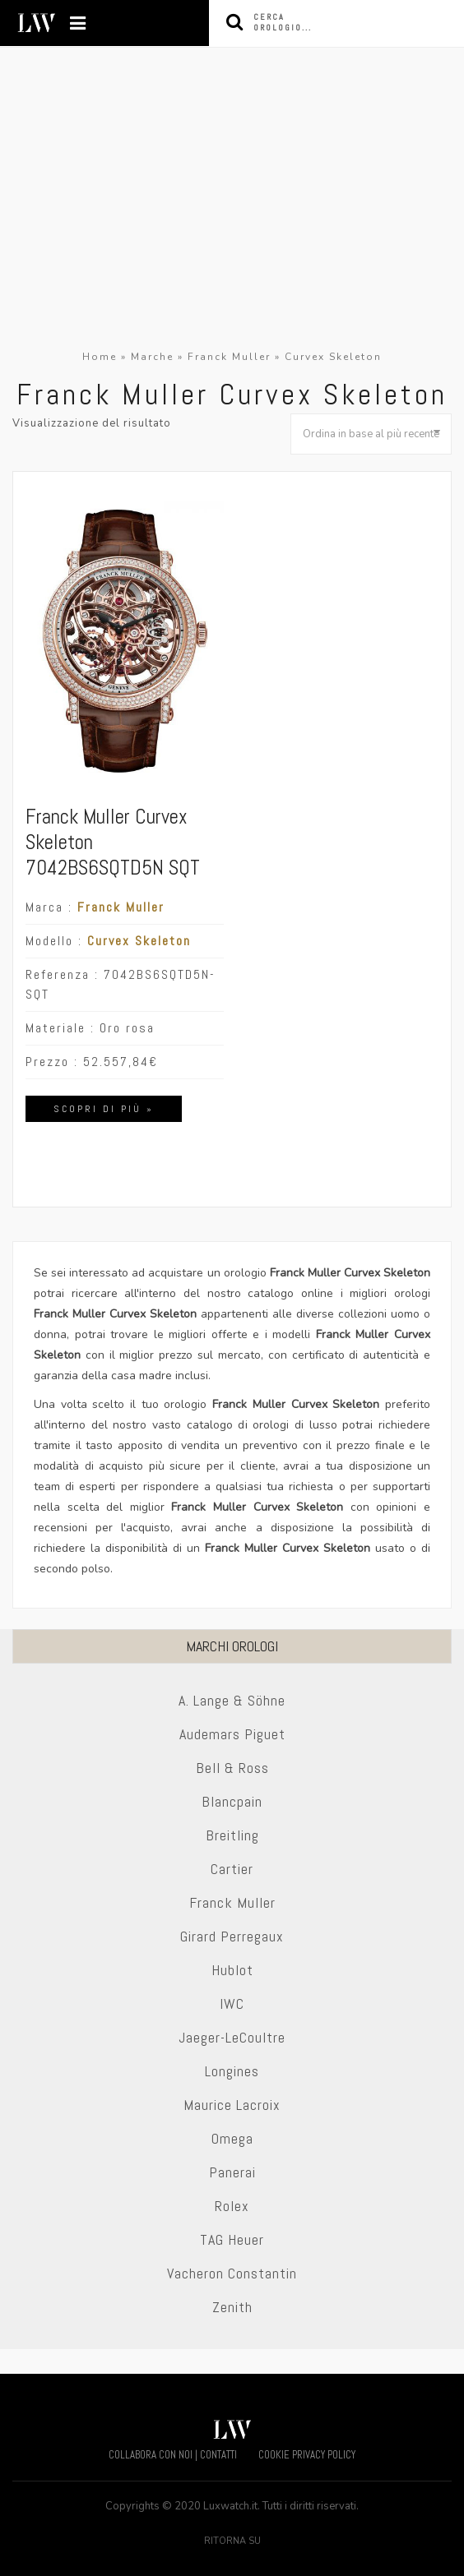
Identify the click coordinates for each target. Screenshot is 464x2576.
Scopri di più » (103, 1108)
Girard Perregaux (232, 1936)
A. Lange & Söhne (232, 1700)
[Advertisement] (232, 223)
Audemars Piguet (232, 1733)
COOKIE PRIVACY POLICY (306, 2455)
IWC (232, 2003)
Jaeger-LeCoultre (232, 2037)
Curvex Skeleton (139, 940)
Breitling (232, 1835)
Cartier (232, 1868)
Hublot (232, 1969)
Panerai (232, 2172)
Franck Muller (229, 356)
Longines (232, 2070)
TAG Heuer (232, 2239)
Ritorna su (232, 2541)
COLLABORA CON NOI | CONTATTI (173, 2455)
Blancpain (232, 1801)
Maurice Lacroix (232, 2104)
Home (99, 356)
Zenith (232, 2306)
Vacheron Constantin (232, 2273)
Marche (152, 356)
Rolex (232, 2205)
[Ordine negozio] (371, 434)
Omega (232, 2138)
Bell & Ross (232, 1767)
